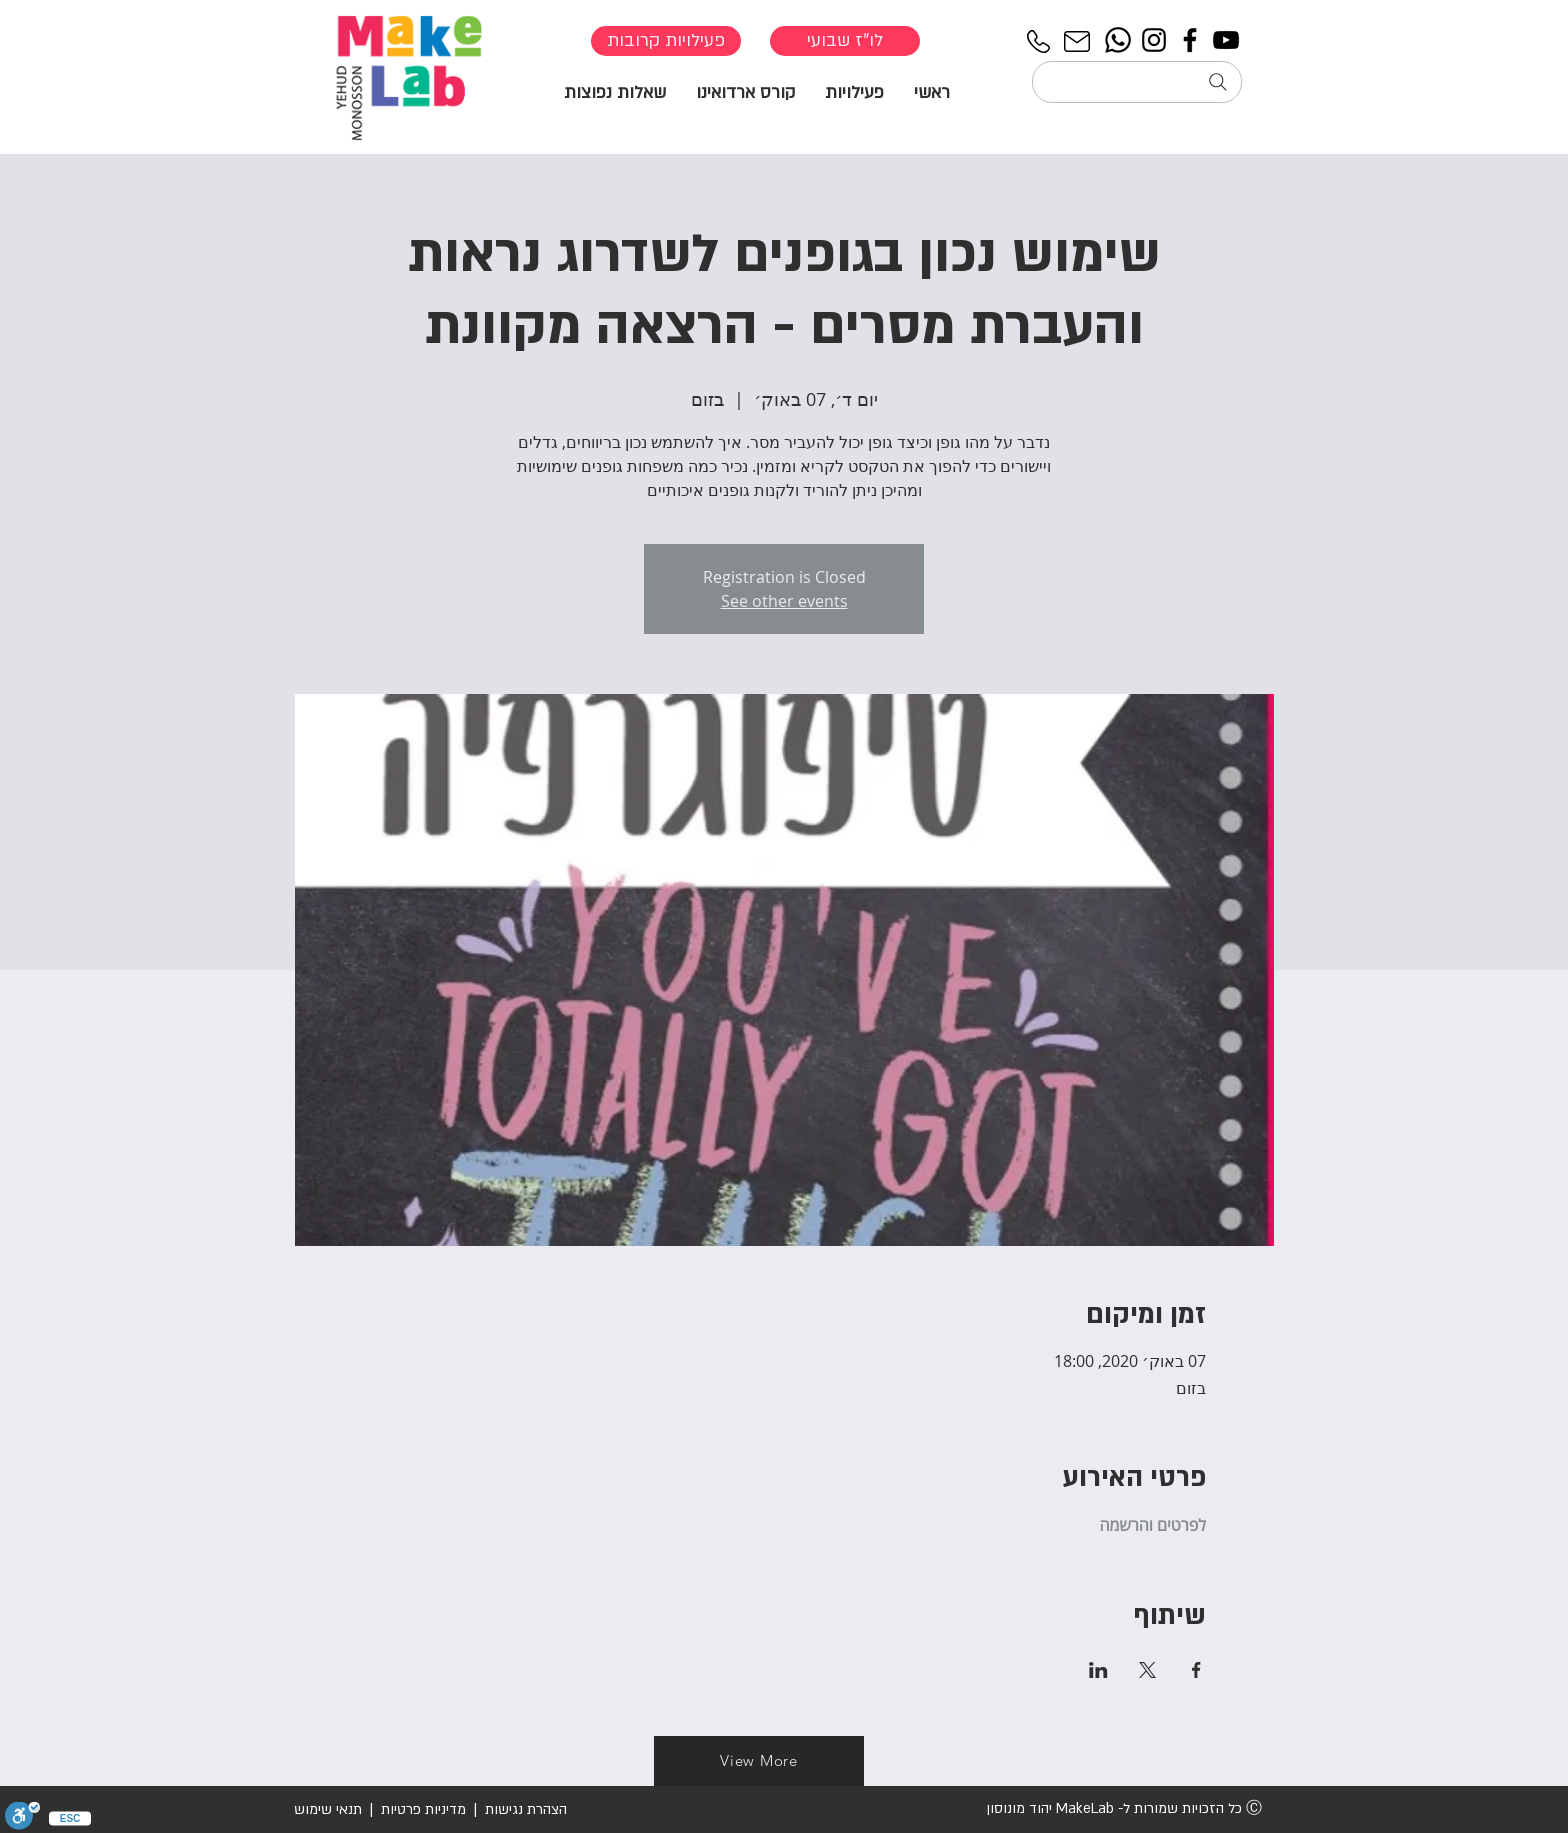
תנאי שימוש (328, 1809)
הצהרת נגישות (524, 1809)
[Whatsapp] (1118, 40)
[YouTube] (1226, 40)
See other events (784, 601)
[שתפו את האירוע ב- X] (1147, 1670)
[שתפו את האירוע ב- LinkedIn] (1098, 1670)
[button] (854, 91)
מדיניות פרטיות (423, 1809)
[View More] (759, 1761)
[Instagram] (1154, 40)
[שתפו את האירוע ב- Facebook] (1196, 1670)
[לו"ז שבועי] (845, 41)
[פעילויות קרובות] (666, 41)
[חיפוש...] (1137, 82)
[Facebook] (1190, 40)
